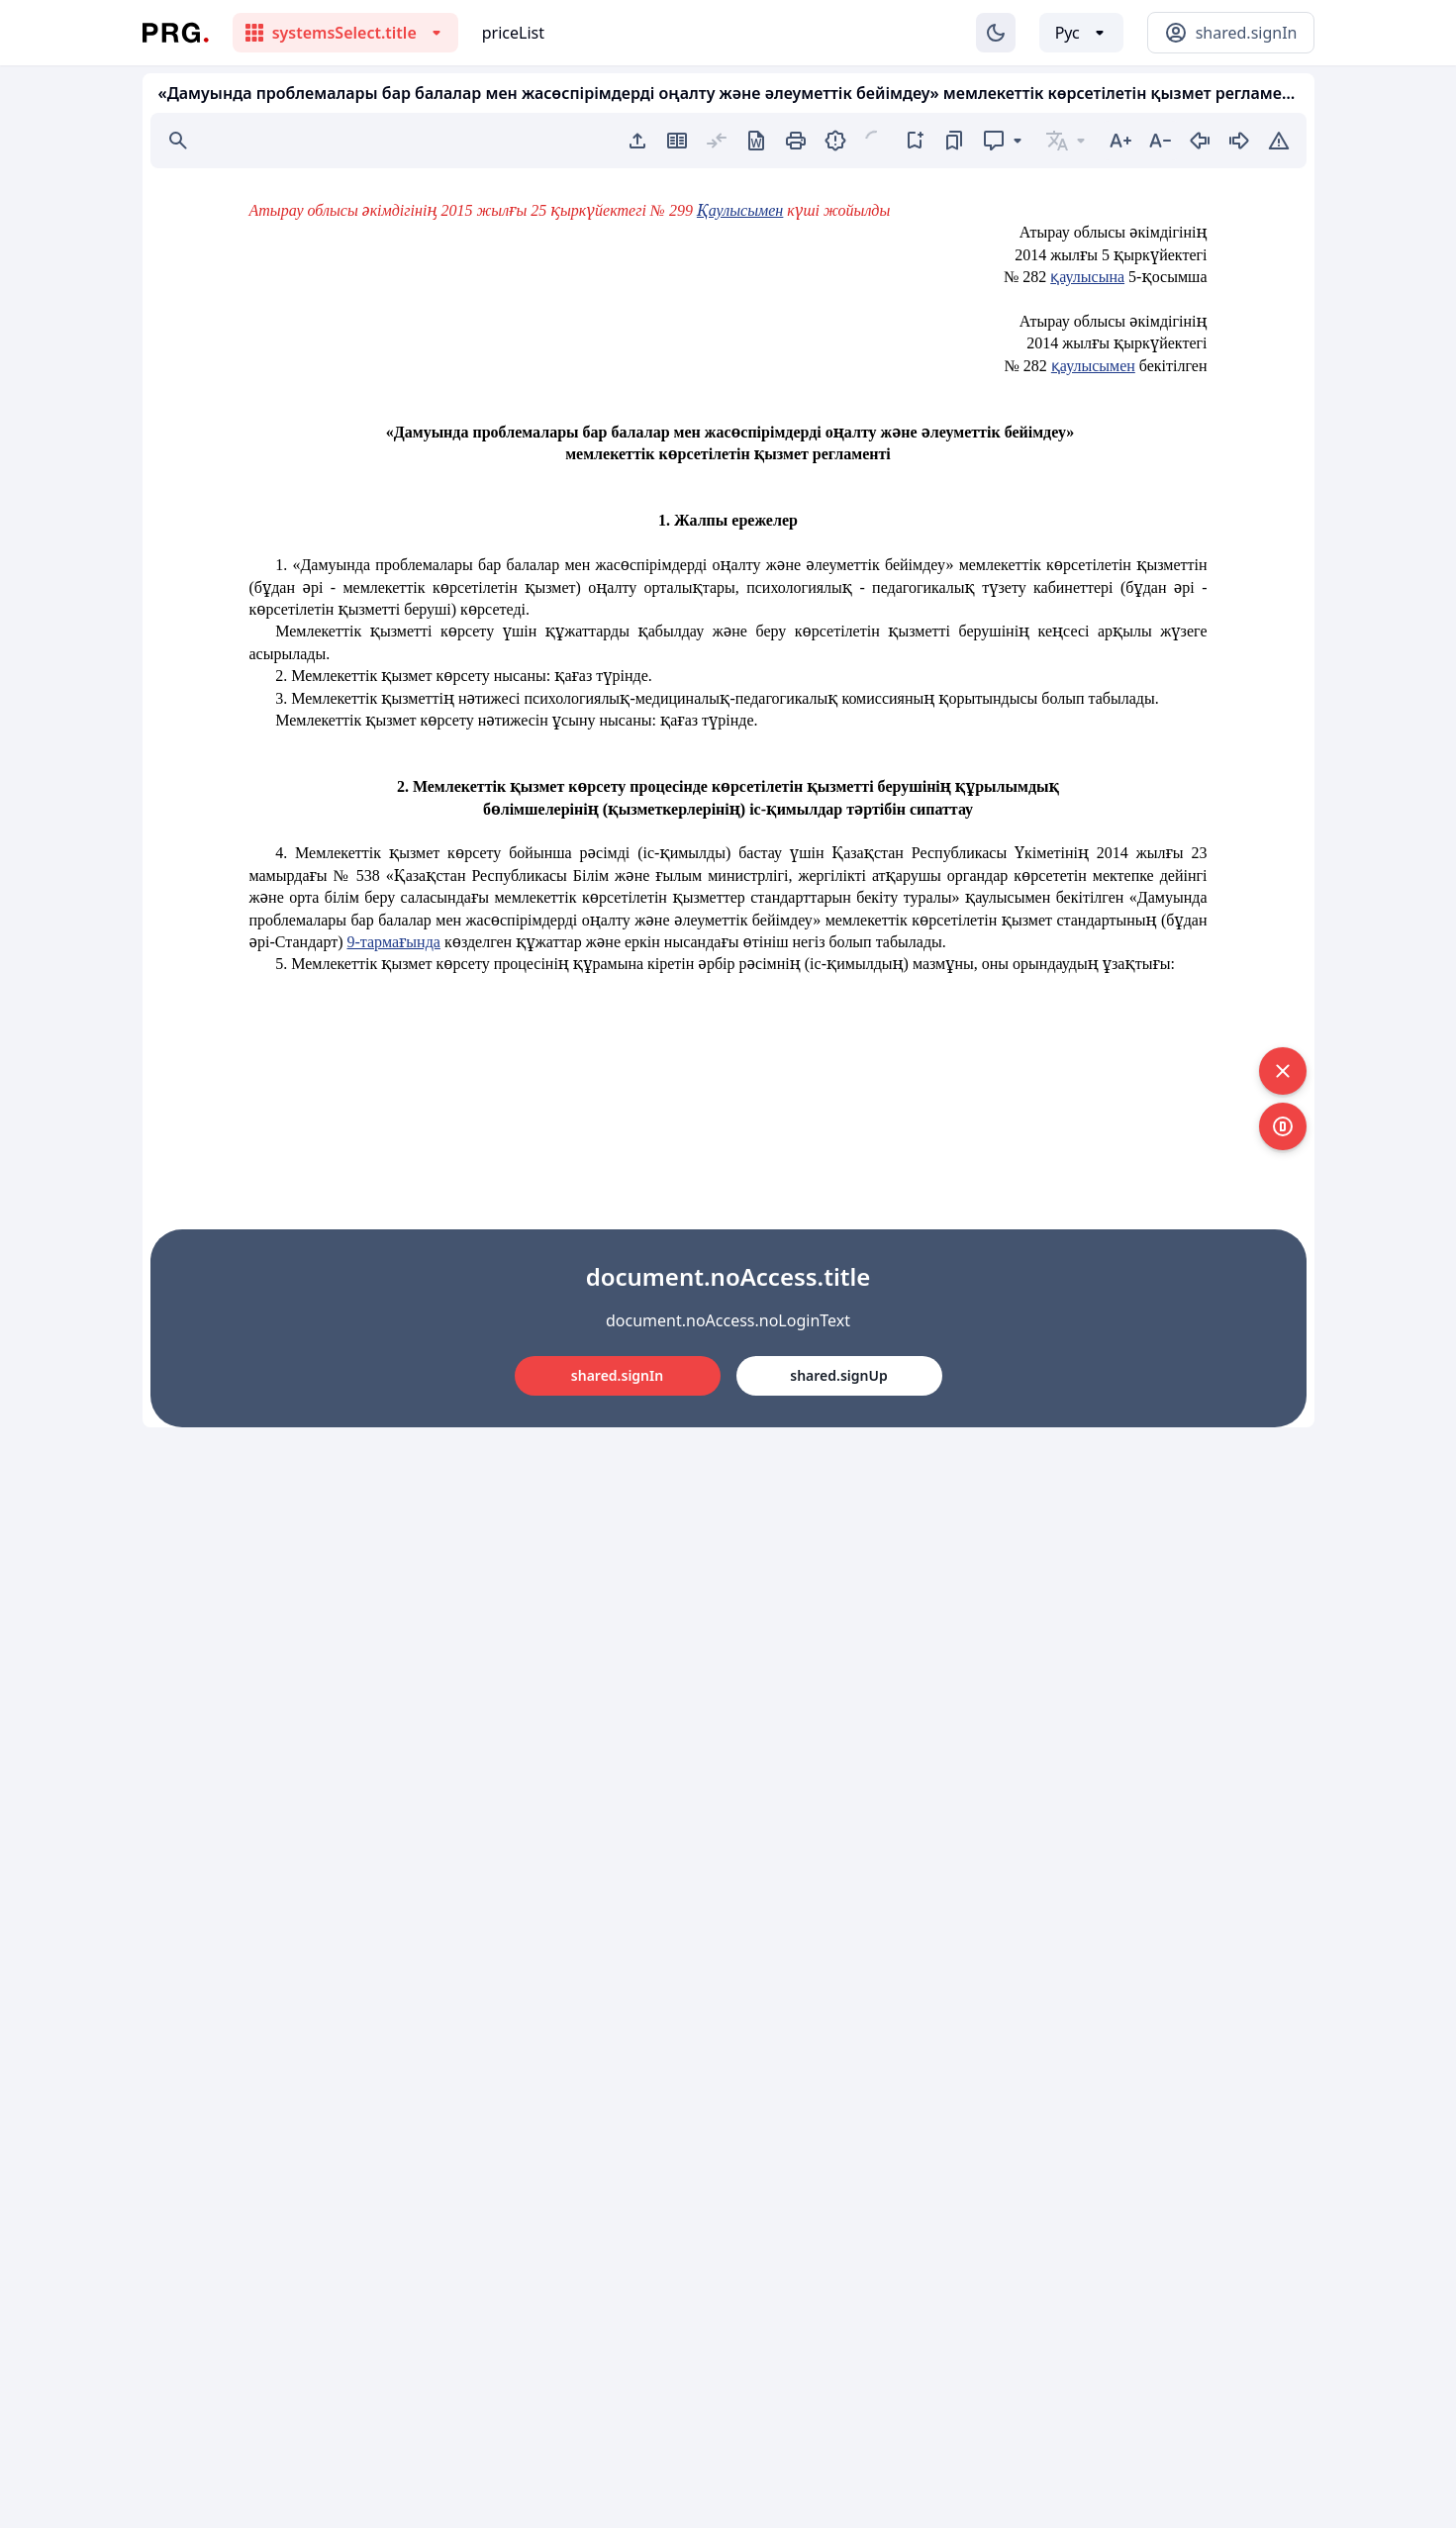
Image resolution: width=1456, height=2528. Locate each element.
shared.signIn (617, 1375)
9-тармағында (393, 941)
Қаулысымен (740, 210)
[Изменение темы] (996, 32)
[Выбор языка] (1081, 32)
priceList (513, 33)
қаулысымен (1093, 365)
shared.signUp (838, 1375)
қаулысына (1087, 276)
